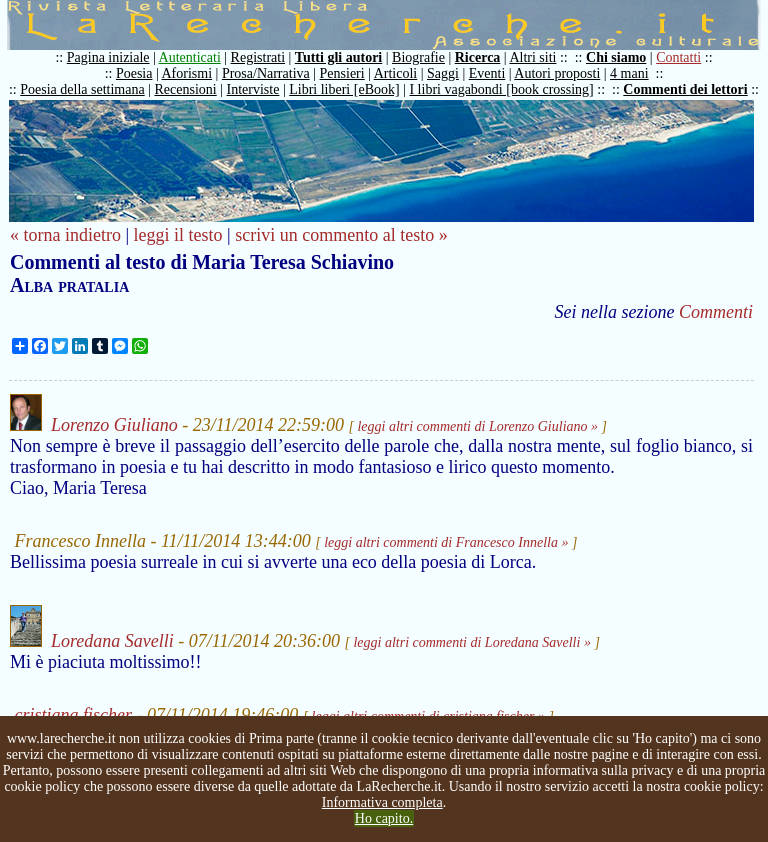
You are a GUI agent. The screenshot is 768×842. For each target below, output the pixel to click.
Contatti (678, 57)
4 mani (629, 73)
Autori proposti (557, 73)
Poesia (134, 73)
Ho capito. (384, 818)
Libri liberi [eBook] (344, 89)
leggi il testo (178, 235)
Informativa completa (382, 802)
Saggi (443, 73)
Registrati (258, 57)
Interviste (253, 89)
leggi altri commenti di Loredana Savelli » (471, 642)
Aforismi (187, 73)
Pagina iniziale (108, 57)
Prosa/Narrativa (266, 73)
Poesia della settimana (82, 89)
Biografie (418, 57)
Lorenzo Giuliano (114, 425)
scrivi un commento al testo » (341, 235)
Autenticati (190, 57)
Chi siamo (616, 57)
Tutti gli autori (338, 57)
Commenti (716, 312)
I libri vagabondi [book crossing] (501, 89)
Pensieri (342, 73)
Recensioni (186, 89)
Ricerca (478, 57)
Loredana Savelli (112, 641)
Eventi (487, 73)
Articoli (396, 73)
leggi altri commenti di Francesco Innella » (446, 542)
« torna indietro (65, 235)
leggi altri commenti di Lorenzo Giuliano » (477, 426)
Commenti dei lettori (685, 89)
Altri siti (532, 57)
